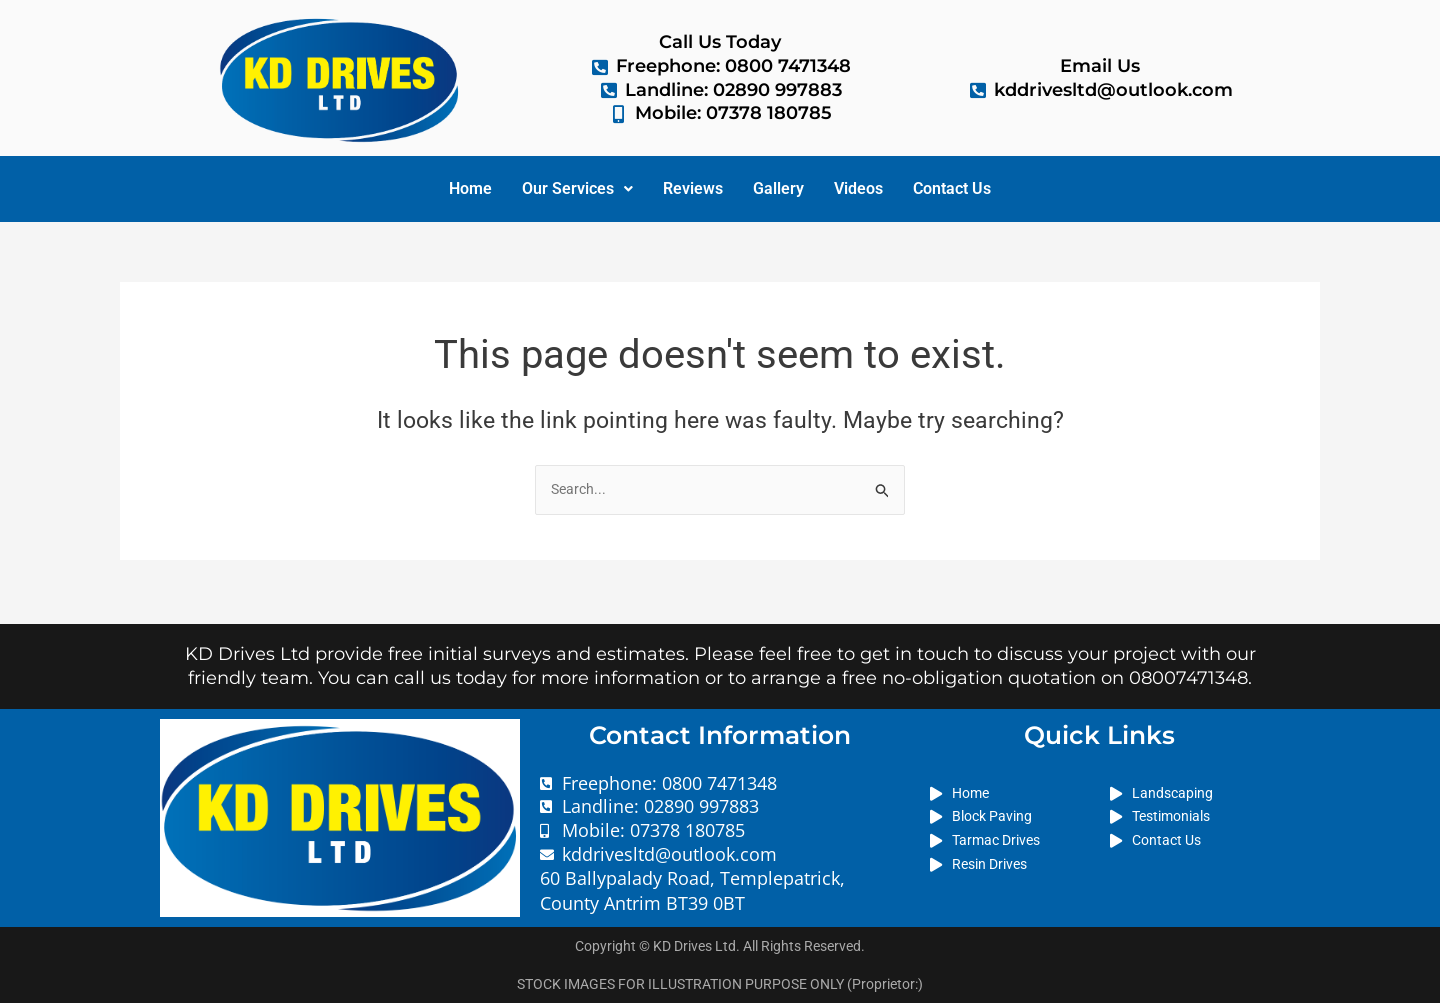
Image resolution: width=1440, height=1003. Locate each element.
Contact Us (952, 188)
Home (470, 188)
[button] (577, 189)
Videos (858, 188)
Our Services (577, 188)
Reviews (693, 188)
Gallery (778, 188)
